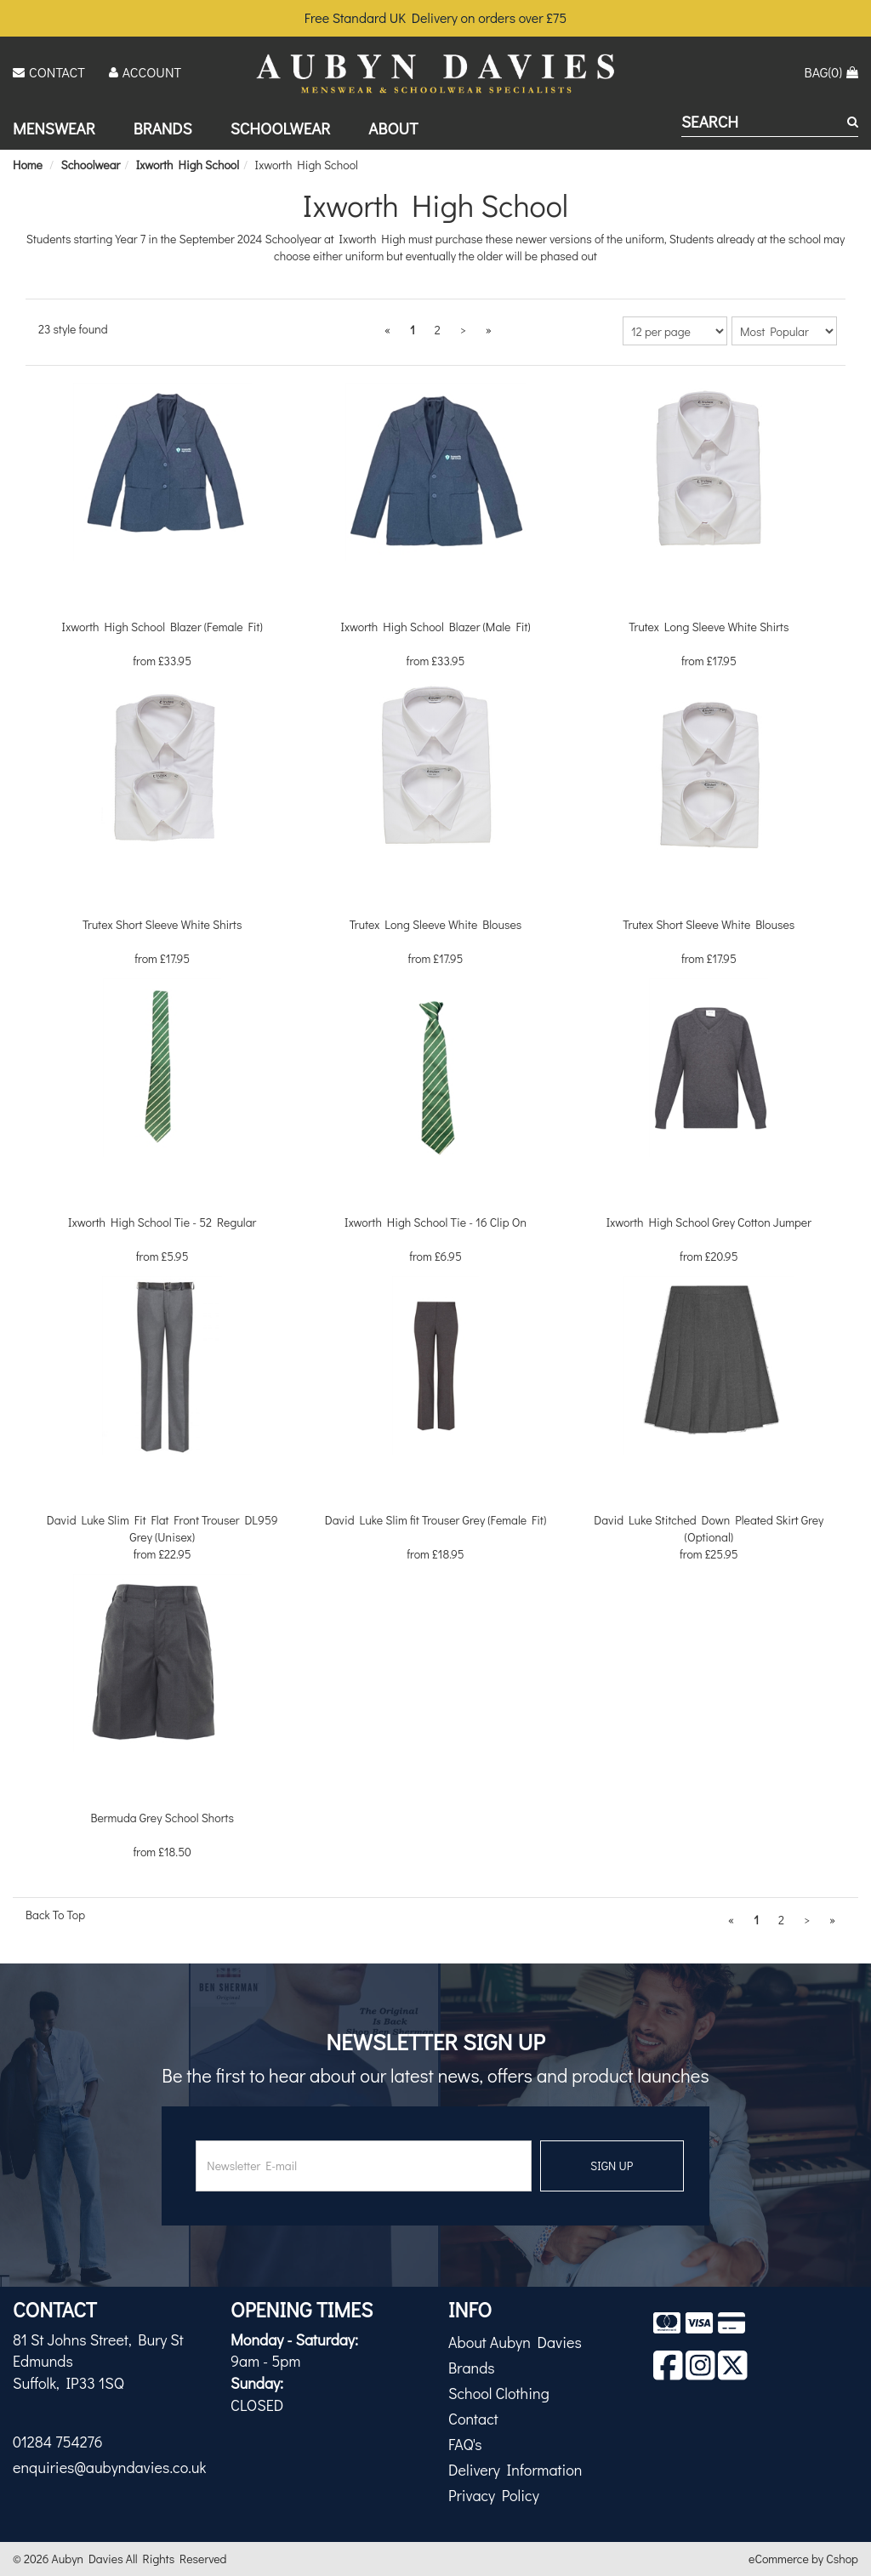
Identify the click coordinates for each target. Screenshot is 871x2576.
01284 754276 (58, 2441)
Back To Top (55, 1914)
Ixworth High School (306, 165)
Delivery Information (515, 2469)
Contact (473, 2418)
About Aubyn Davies (515, 2342)
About (393, 128)
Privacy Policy (493, 2495)
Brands (163, 128)
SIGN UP (611, 2165)
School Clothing (498, 2393)
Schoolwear (281, 128)
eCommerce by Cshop (803, 2558)
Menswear (54, 128)
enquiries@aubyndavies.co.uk (109, 2467)
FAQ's (465, 2444)
